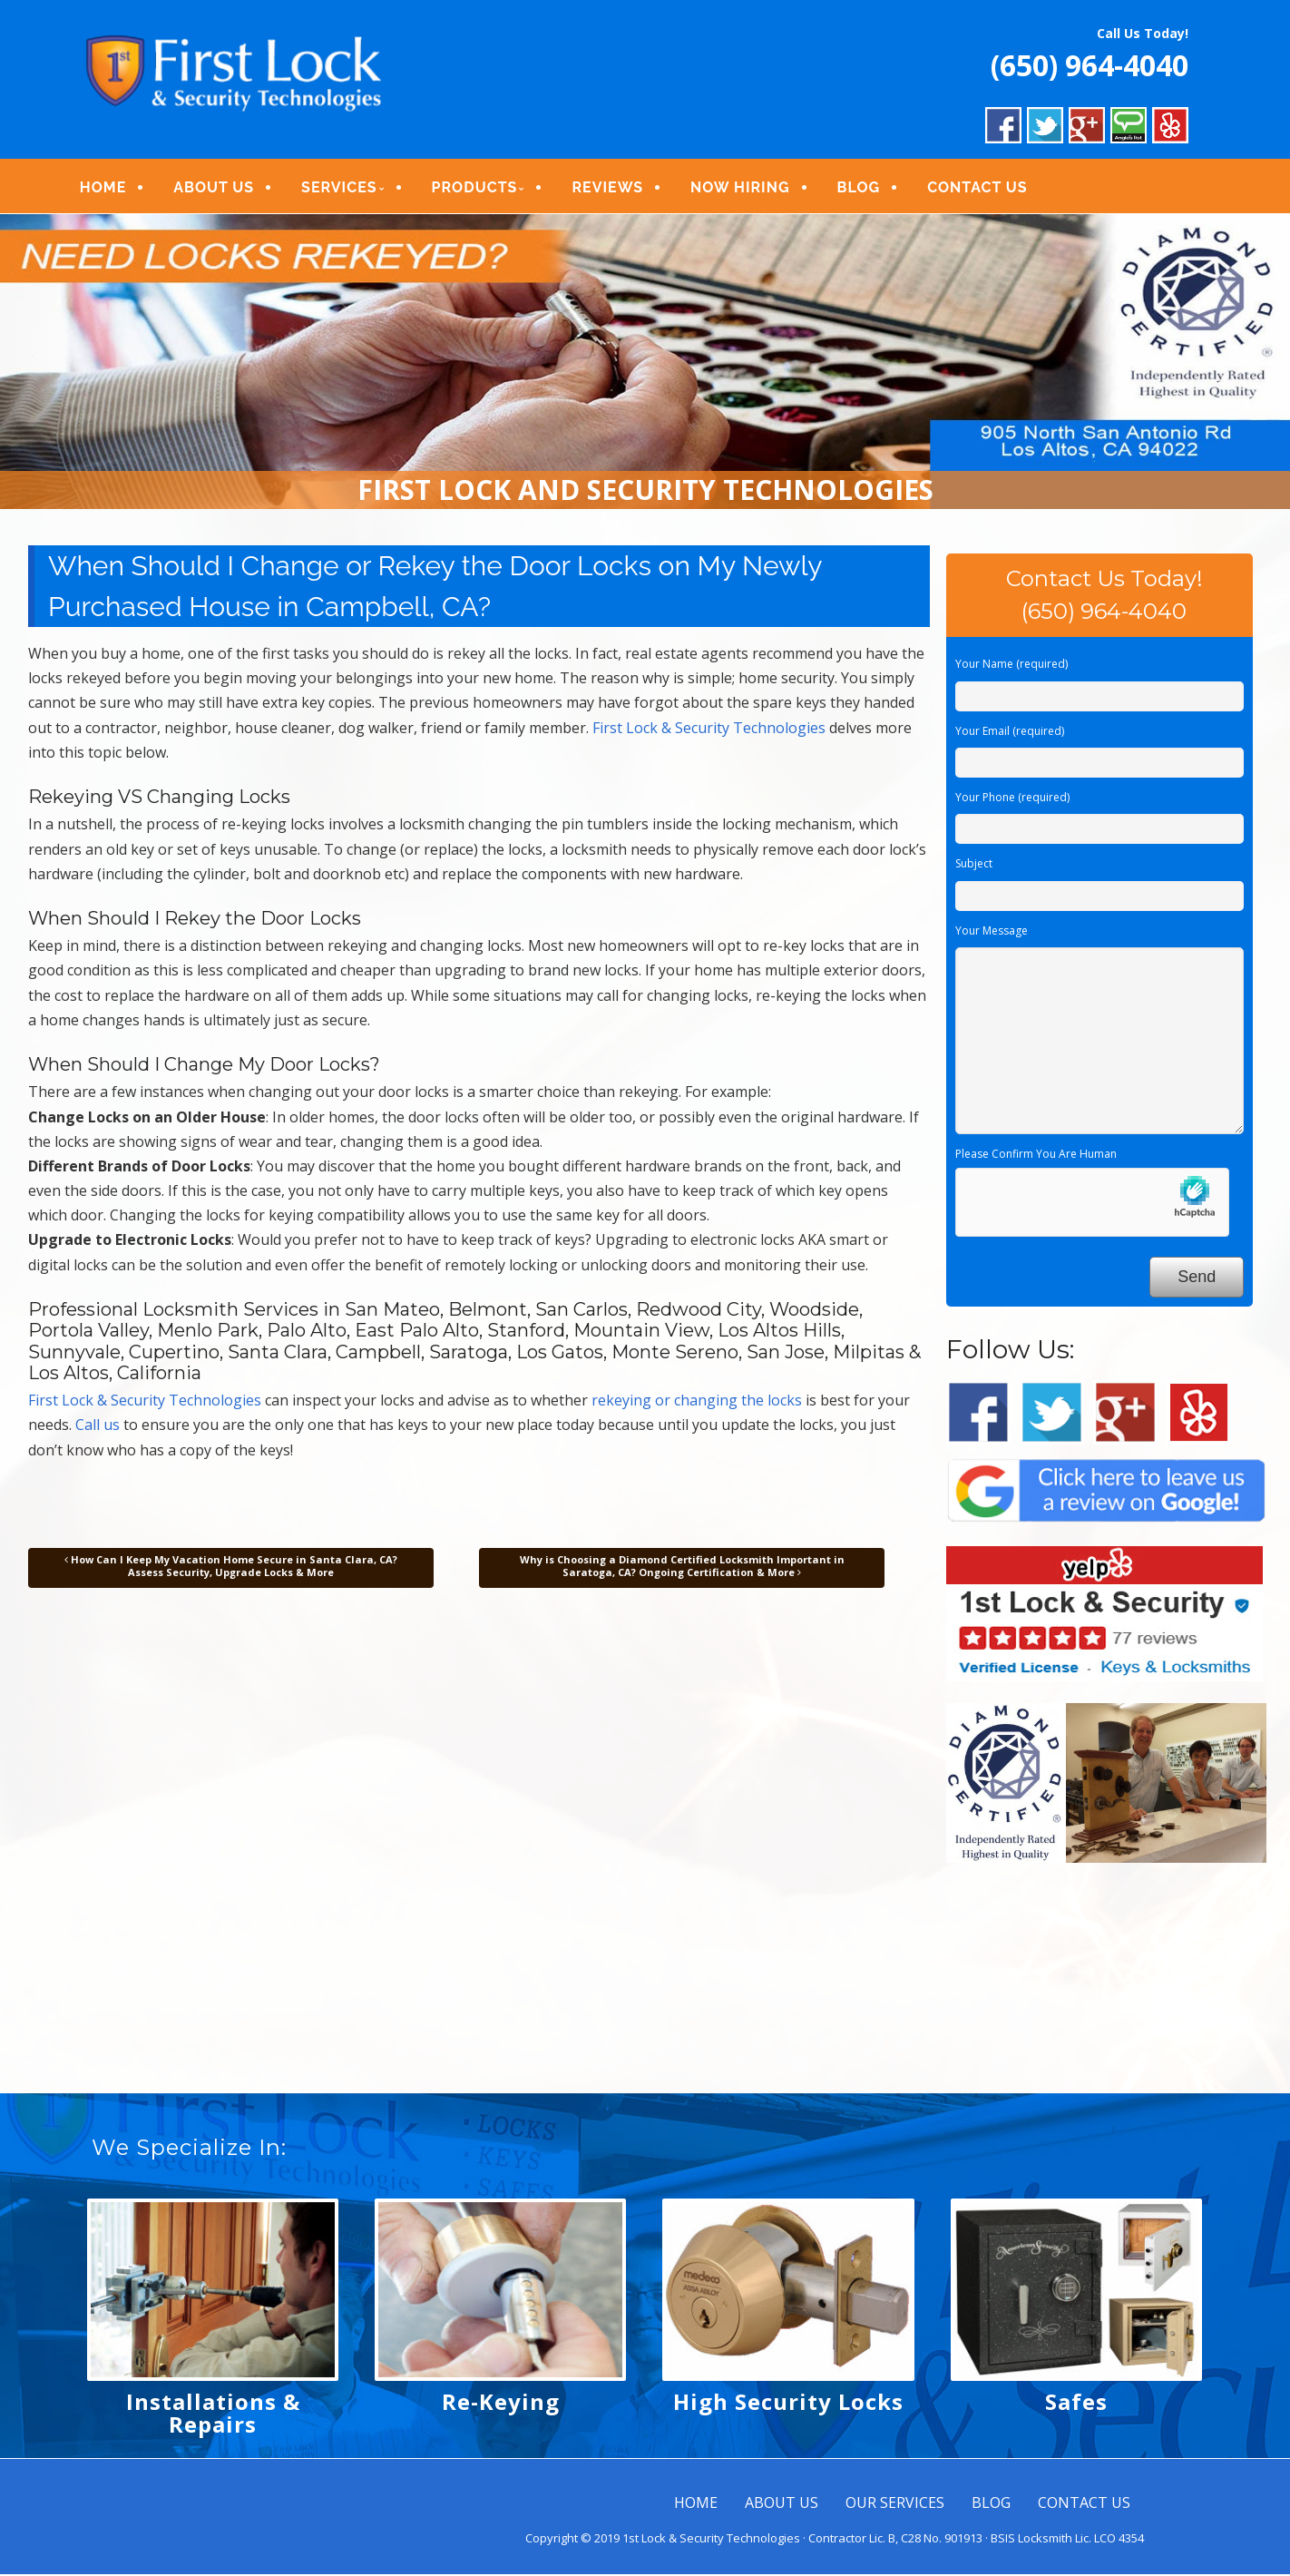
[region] (645, 363)
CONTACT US (981, 188)
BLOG (863, 188)
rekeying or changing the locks (696, 1402)
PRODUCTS (479, 188)
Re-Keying (501, 2403)
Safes (1076, 2403)
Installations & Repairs (213, 2414)
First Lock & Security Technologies (709, 729)
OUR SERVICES (894, 2504)
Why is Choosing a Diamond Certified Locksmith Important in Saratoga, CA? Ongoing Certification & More (682, 1566)
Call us (97, 1426)
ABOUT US (219, 188)
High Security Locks (788, 2403)
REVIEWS (613, 188)
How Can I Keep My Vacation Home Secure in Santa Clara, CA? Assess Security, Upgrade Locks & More (230, 1566)
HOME (107, 188)
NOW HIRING (745, 188)
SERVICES (343, 188)
